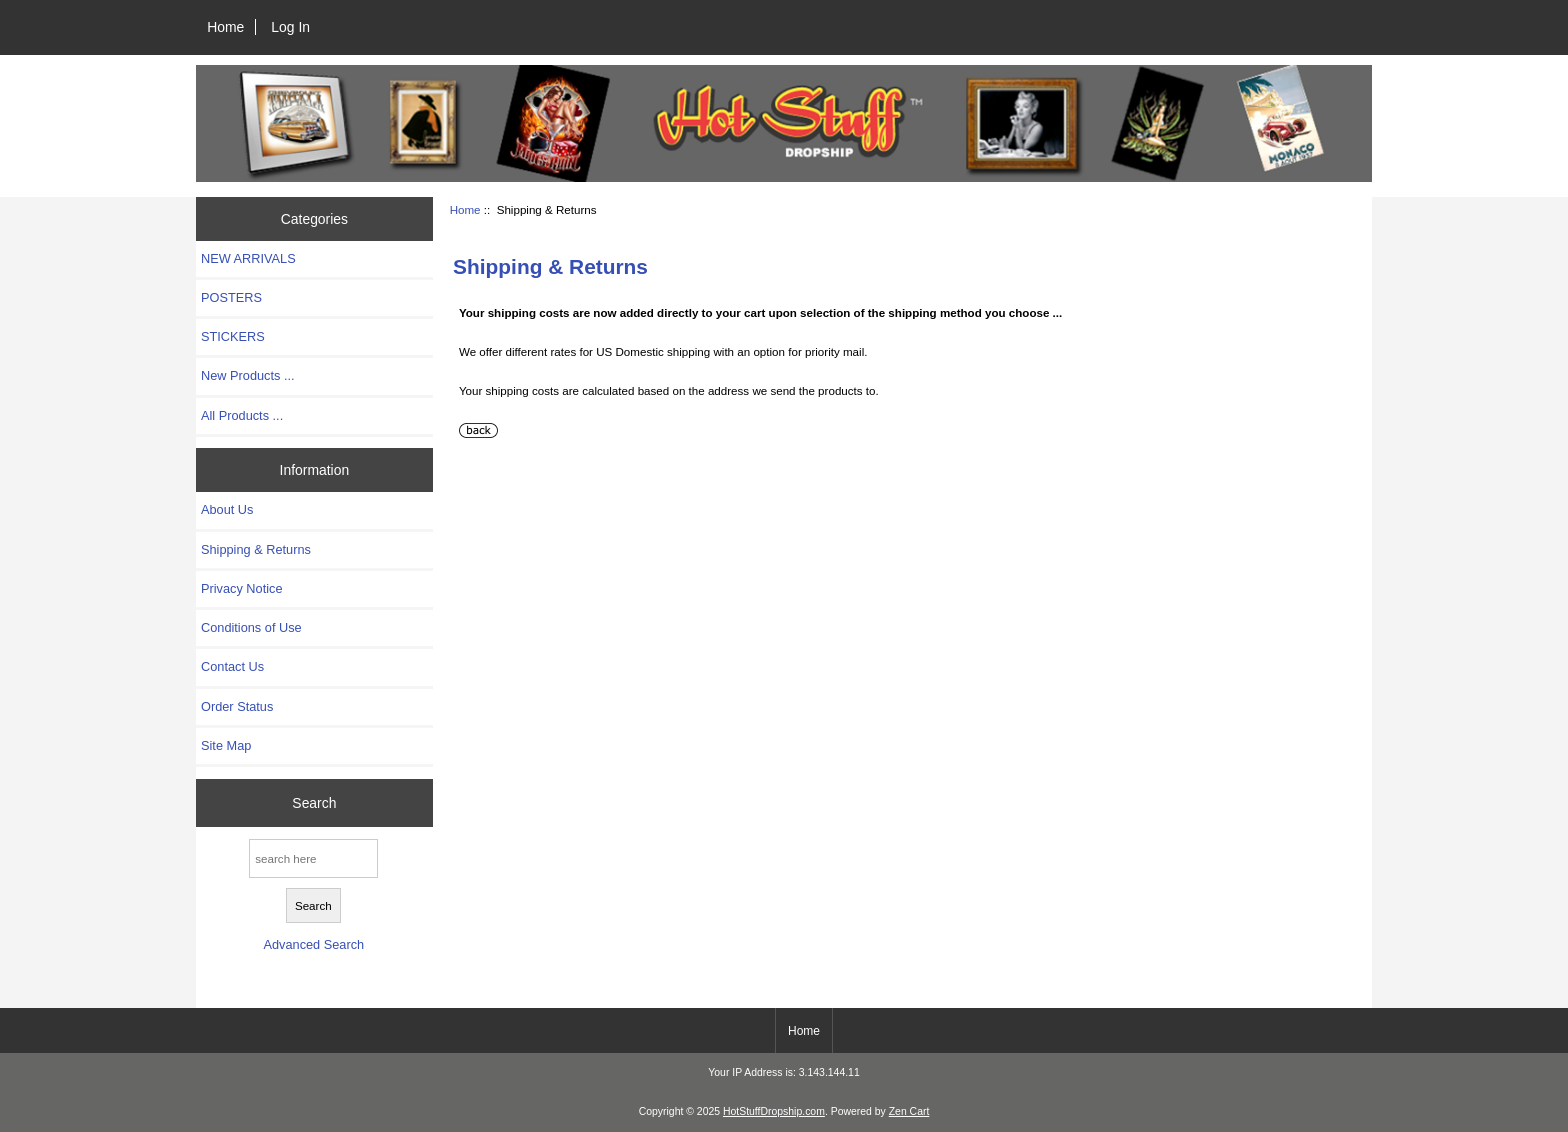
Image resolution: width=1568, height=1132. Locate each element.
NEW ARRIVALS (248, 258)
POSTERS (231, 297)
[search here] (313, 858)
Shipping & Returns (256, 549)
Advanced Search (313, 944)
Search (314, 803)
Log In (290, 27)
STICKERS (233, 336)
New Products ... (248, 375)
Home (225, 27)
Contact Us (232, 666)
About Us (227, 509)
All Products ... (242, 415)
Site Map (226, 745)
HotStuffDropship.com (774, 1111)
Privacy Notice (241, 588)
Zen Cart (909, 1111)
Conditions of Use (251, 627)
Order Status (237, 706)
